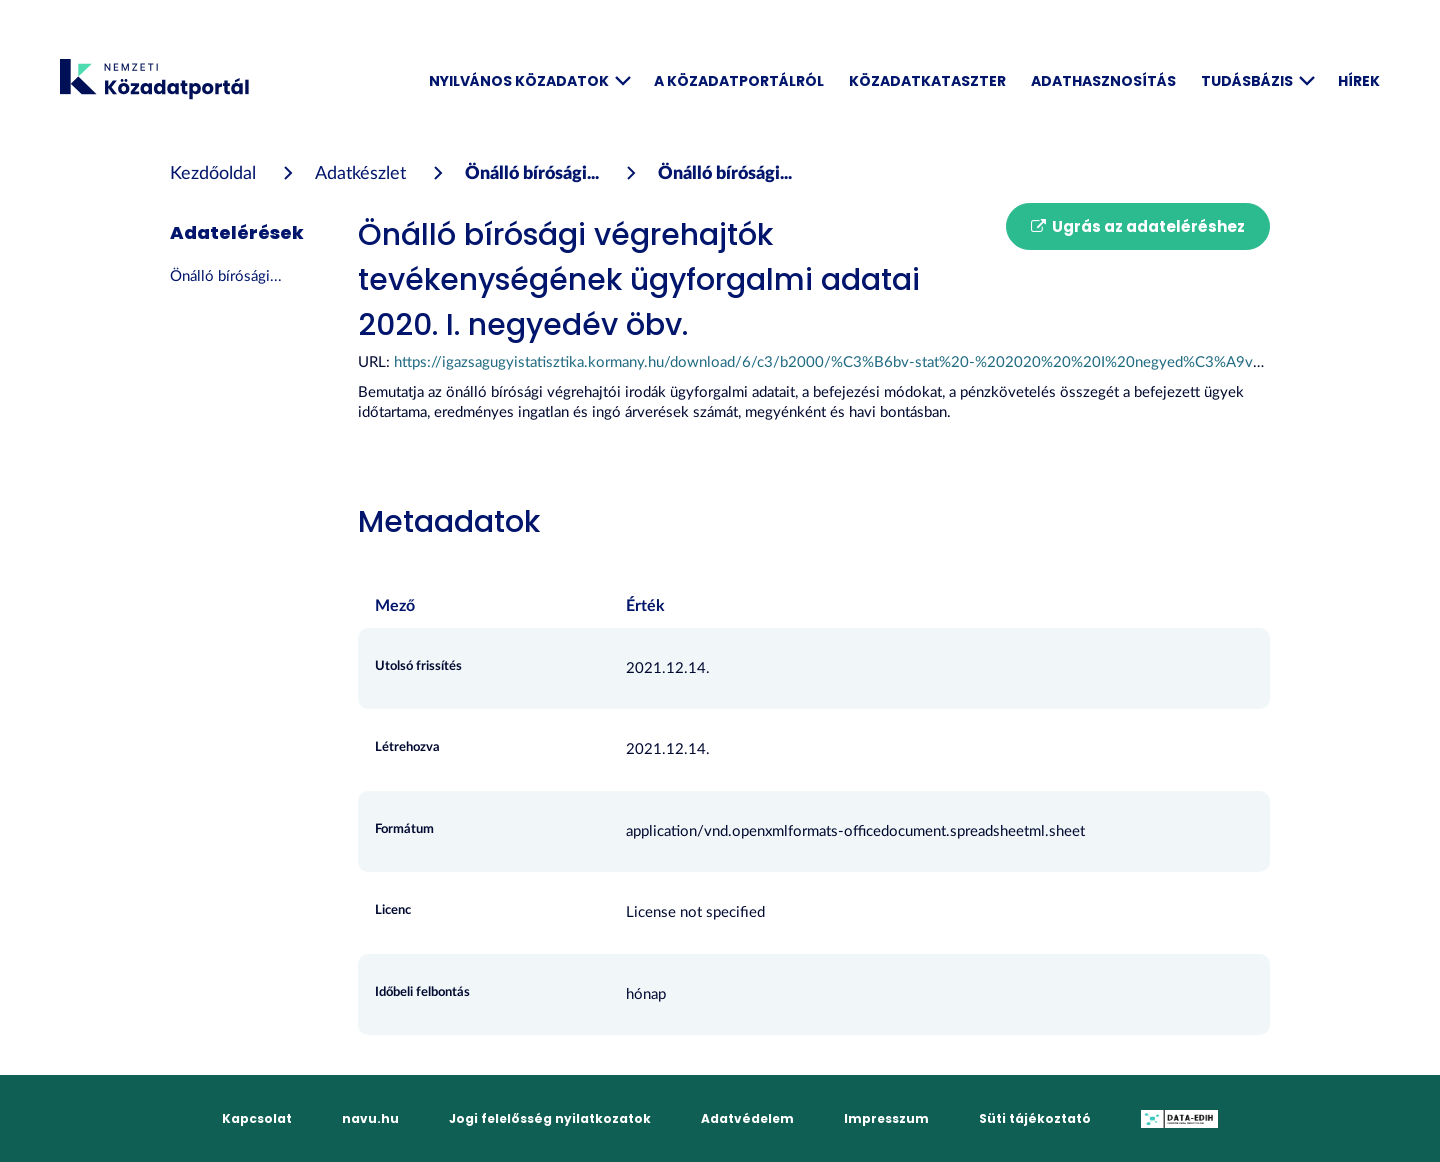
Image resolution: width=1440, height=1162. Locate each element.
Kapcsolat (257, 1118)
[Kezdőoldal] (213, 174)
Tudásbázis (1257, 81)
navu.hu (370, 1118)
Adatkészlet (360, 174)
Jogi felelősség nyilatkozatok (550, 1118)
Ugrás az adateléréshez (1138, 226)
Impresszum (886, 1118)
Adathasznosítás (1103, 81)
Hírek (1359, 81)
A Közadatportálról (739, 81)
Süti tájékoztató (1035, 1118)
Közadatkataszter (927, 81)
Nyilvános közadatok (529, 81)
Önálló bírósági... (532, 174)
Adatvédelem (747, 1118)
